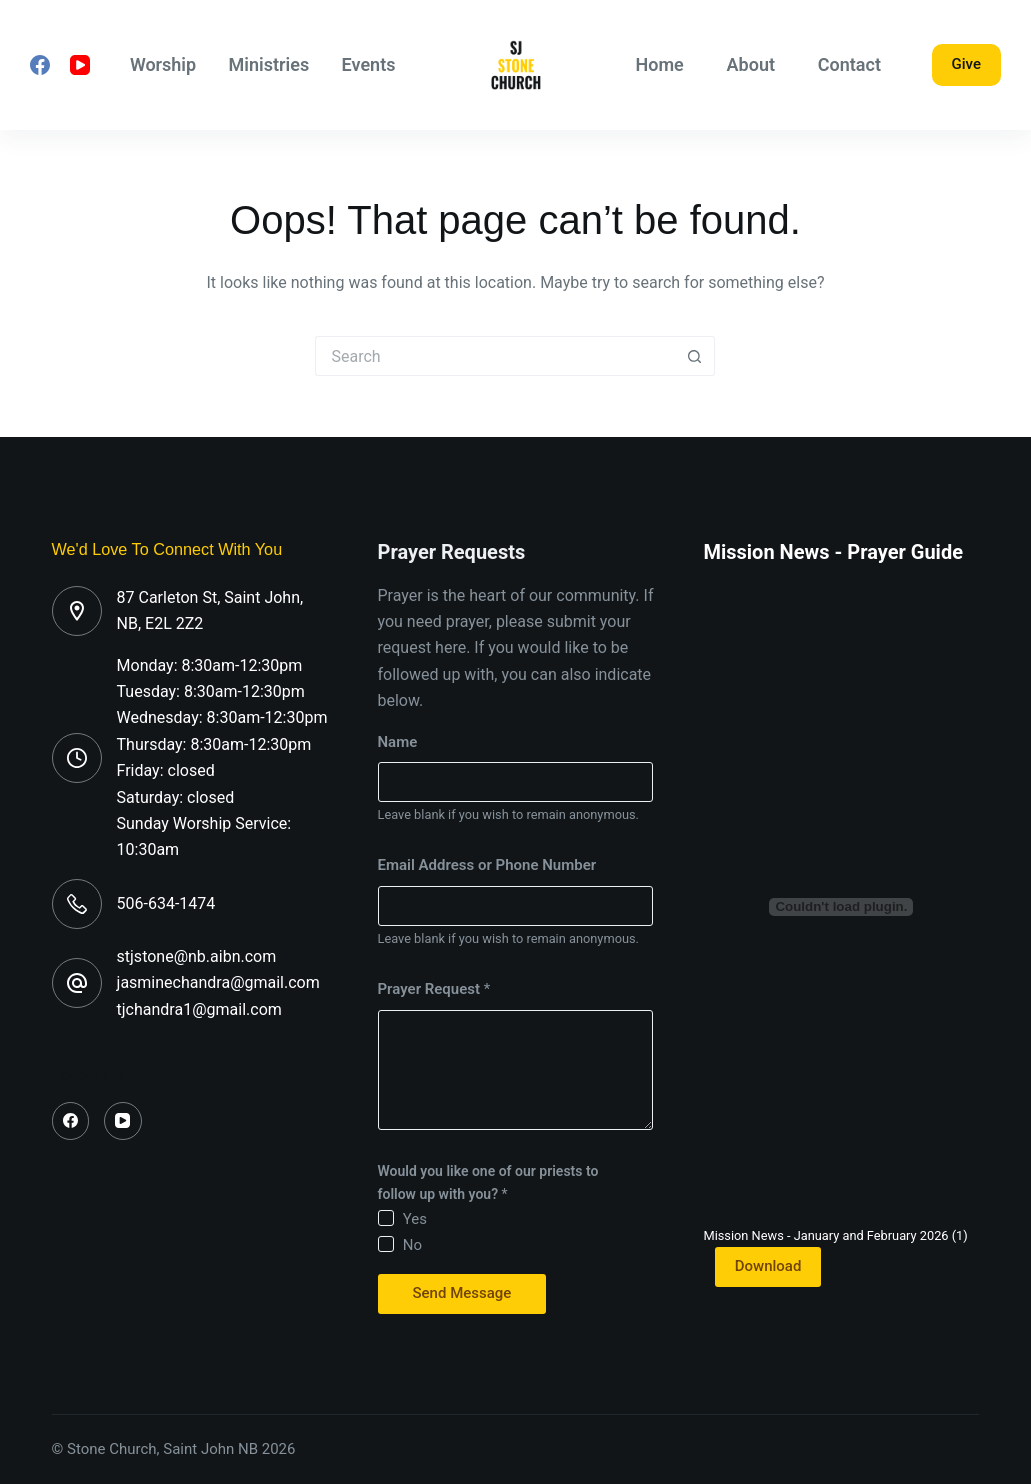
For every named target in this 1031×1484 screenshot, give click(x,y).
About (751, 64)
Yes (415, 1219)
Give (966, 64)
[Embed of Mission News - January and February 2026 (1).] (841, 907)
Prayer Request (434, 989)
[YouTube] (80, 65)
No (412, 1245)
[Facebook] (40, 65)
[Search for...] (495, 356)
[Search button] (695, 356)
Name (398, 742)
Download (768, 1266)
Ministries (269, 64)
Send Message (462, 1293)
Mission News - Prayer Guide (832, 552)
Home (660, 64)
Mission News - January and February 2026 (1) (835, 1235)
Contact (849, 64)
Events (369, 64)
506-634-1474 (166, 903)
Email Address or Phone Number (487, 865)
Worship (163, 64)
